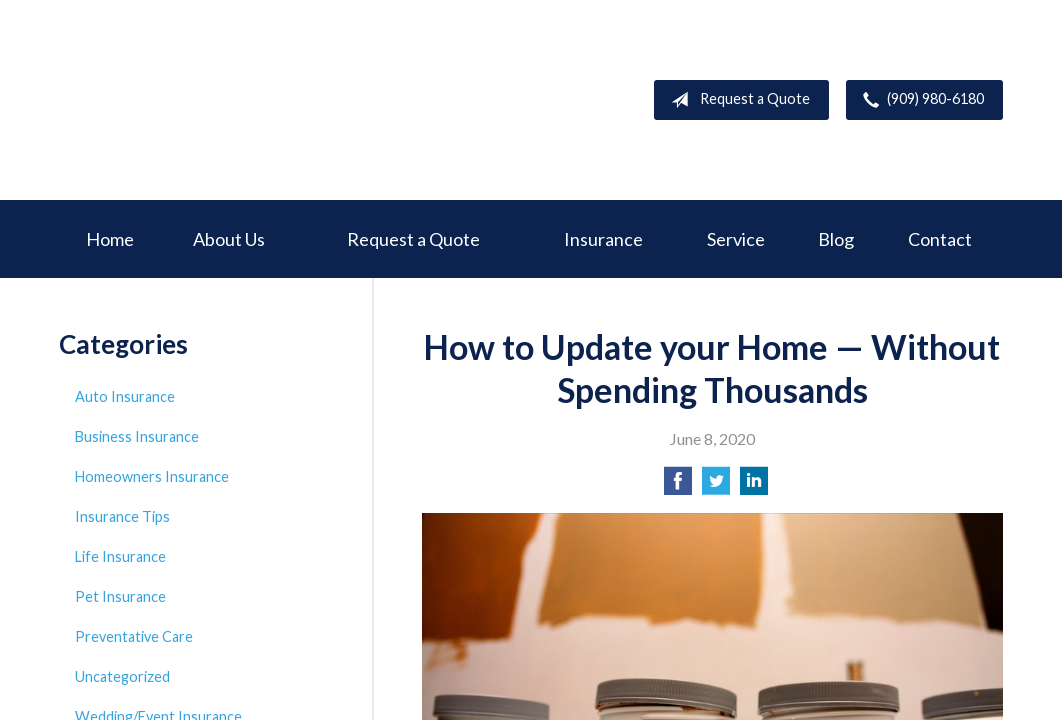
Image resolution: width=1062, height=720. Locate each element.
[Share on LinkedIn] (754, 486)
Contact (940, 239)
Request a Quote (736, 100)
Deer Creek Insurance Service (209, 100)
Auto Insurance (125, 396)
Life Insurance (120, 556)
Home (110, 239)
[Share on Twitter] (716, 486)
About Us (229, 239)
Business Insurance (137, 436)
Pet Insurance (120, 596)
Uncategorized (122, 676)
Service (736, 239)
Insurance (603, 239)
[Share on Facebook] (678, 486)
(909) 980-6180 (919, 100)
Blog (836, 239)
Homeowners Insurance (152, 476)
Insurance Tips (122, 516)
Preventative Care (134, 636)
